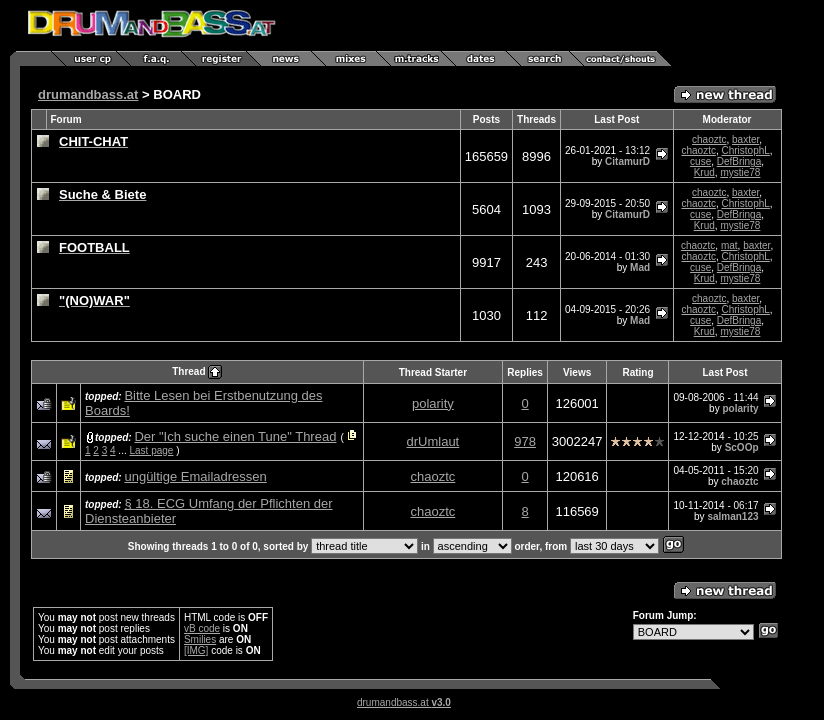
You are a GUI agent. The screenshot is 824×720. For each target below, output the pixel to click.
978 (525, 441)
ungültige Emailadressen (195, 476)
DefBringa (739, 161)
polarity (433, 403)
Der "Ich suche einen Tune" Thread (235, 436)
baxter (745, 139)
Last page (152, 450)
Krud (704, 172)
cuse (700, 161)
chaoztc (709, 139)
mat (729, 245)
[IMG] (196, 650)
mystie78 (740, 172)
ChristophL (745, 150)
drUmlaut (433, 441)
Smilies (200, 639)
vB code (202, 628)
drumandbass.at (88, 94)
